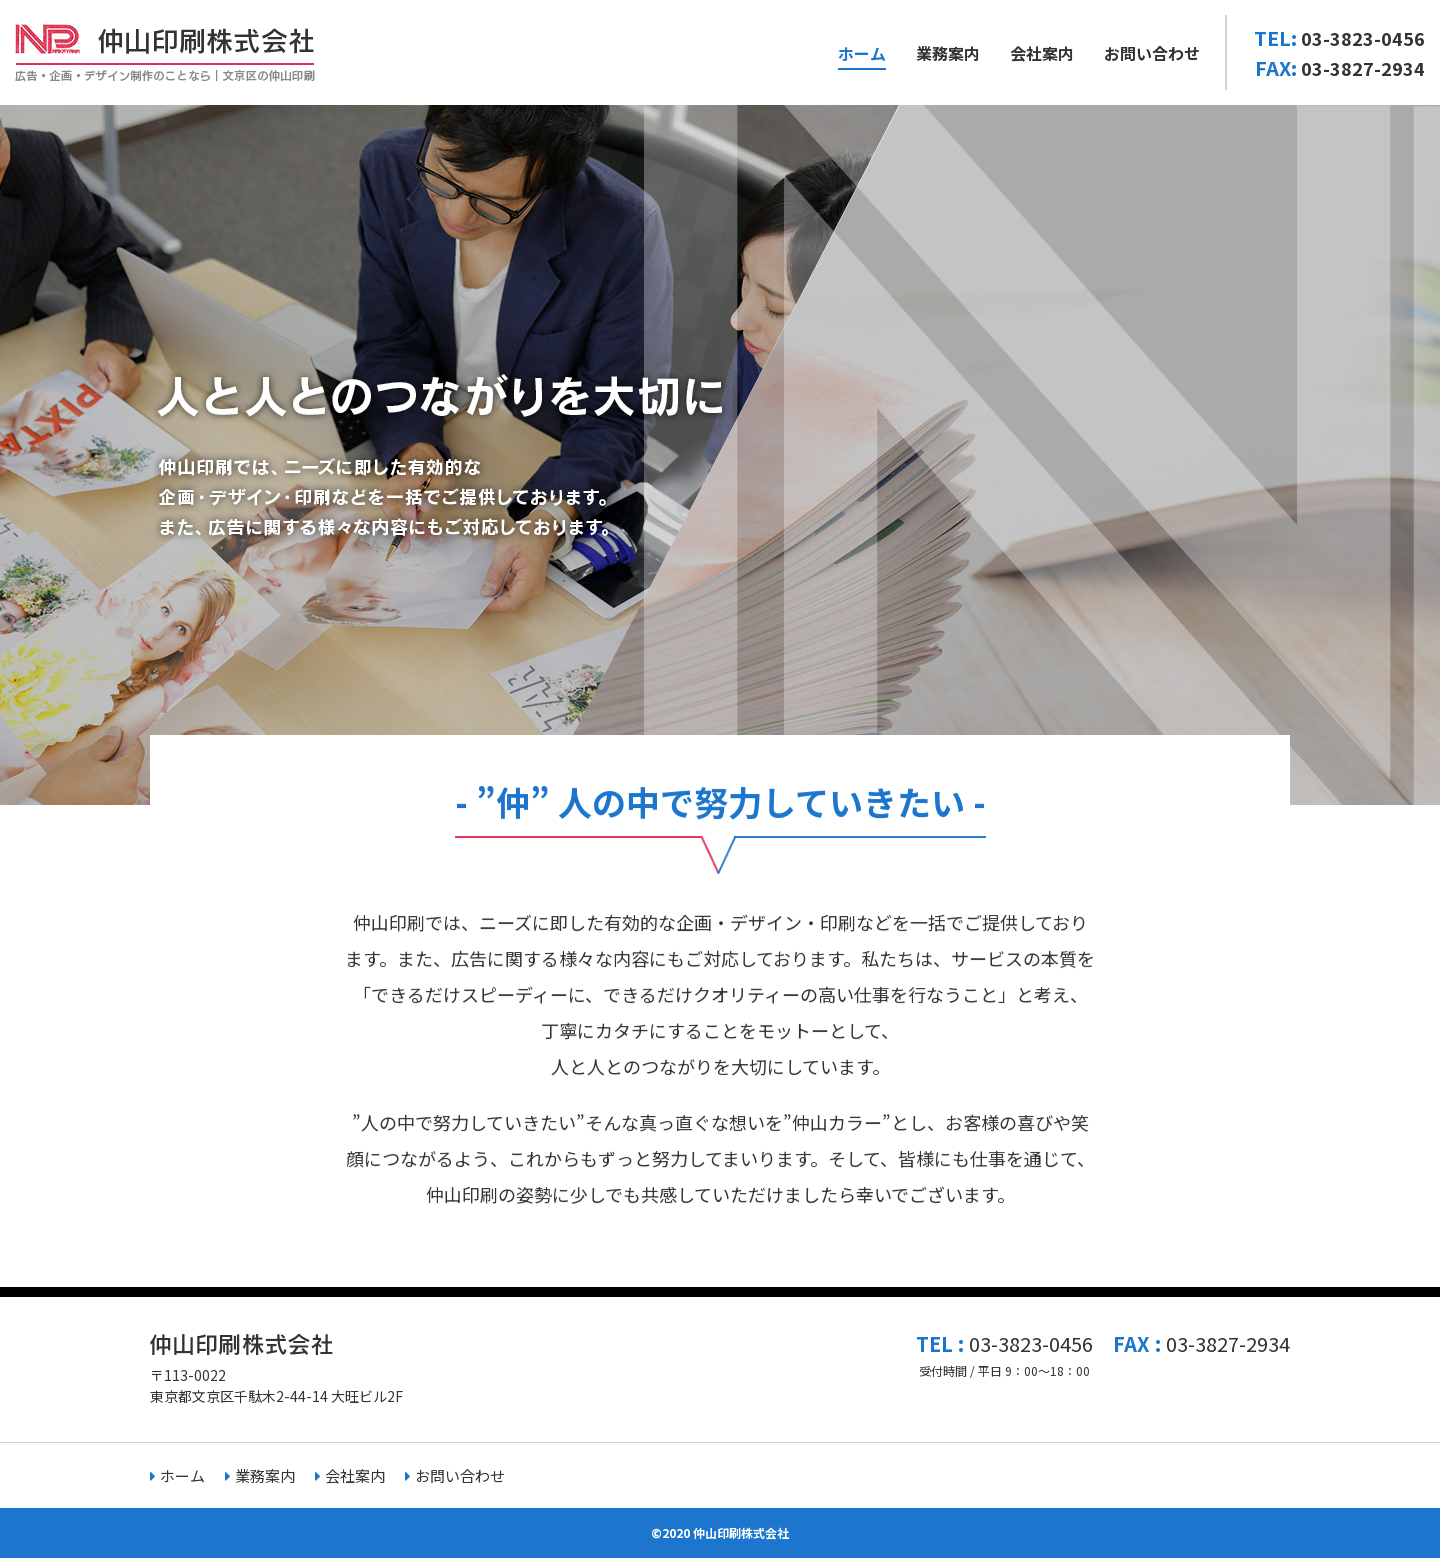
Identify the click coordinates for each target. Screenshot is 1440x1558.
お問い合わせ (1152, 53)
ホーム (862, 53)
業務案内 (948, 53)
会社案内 (1042, 53)
